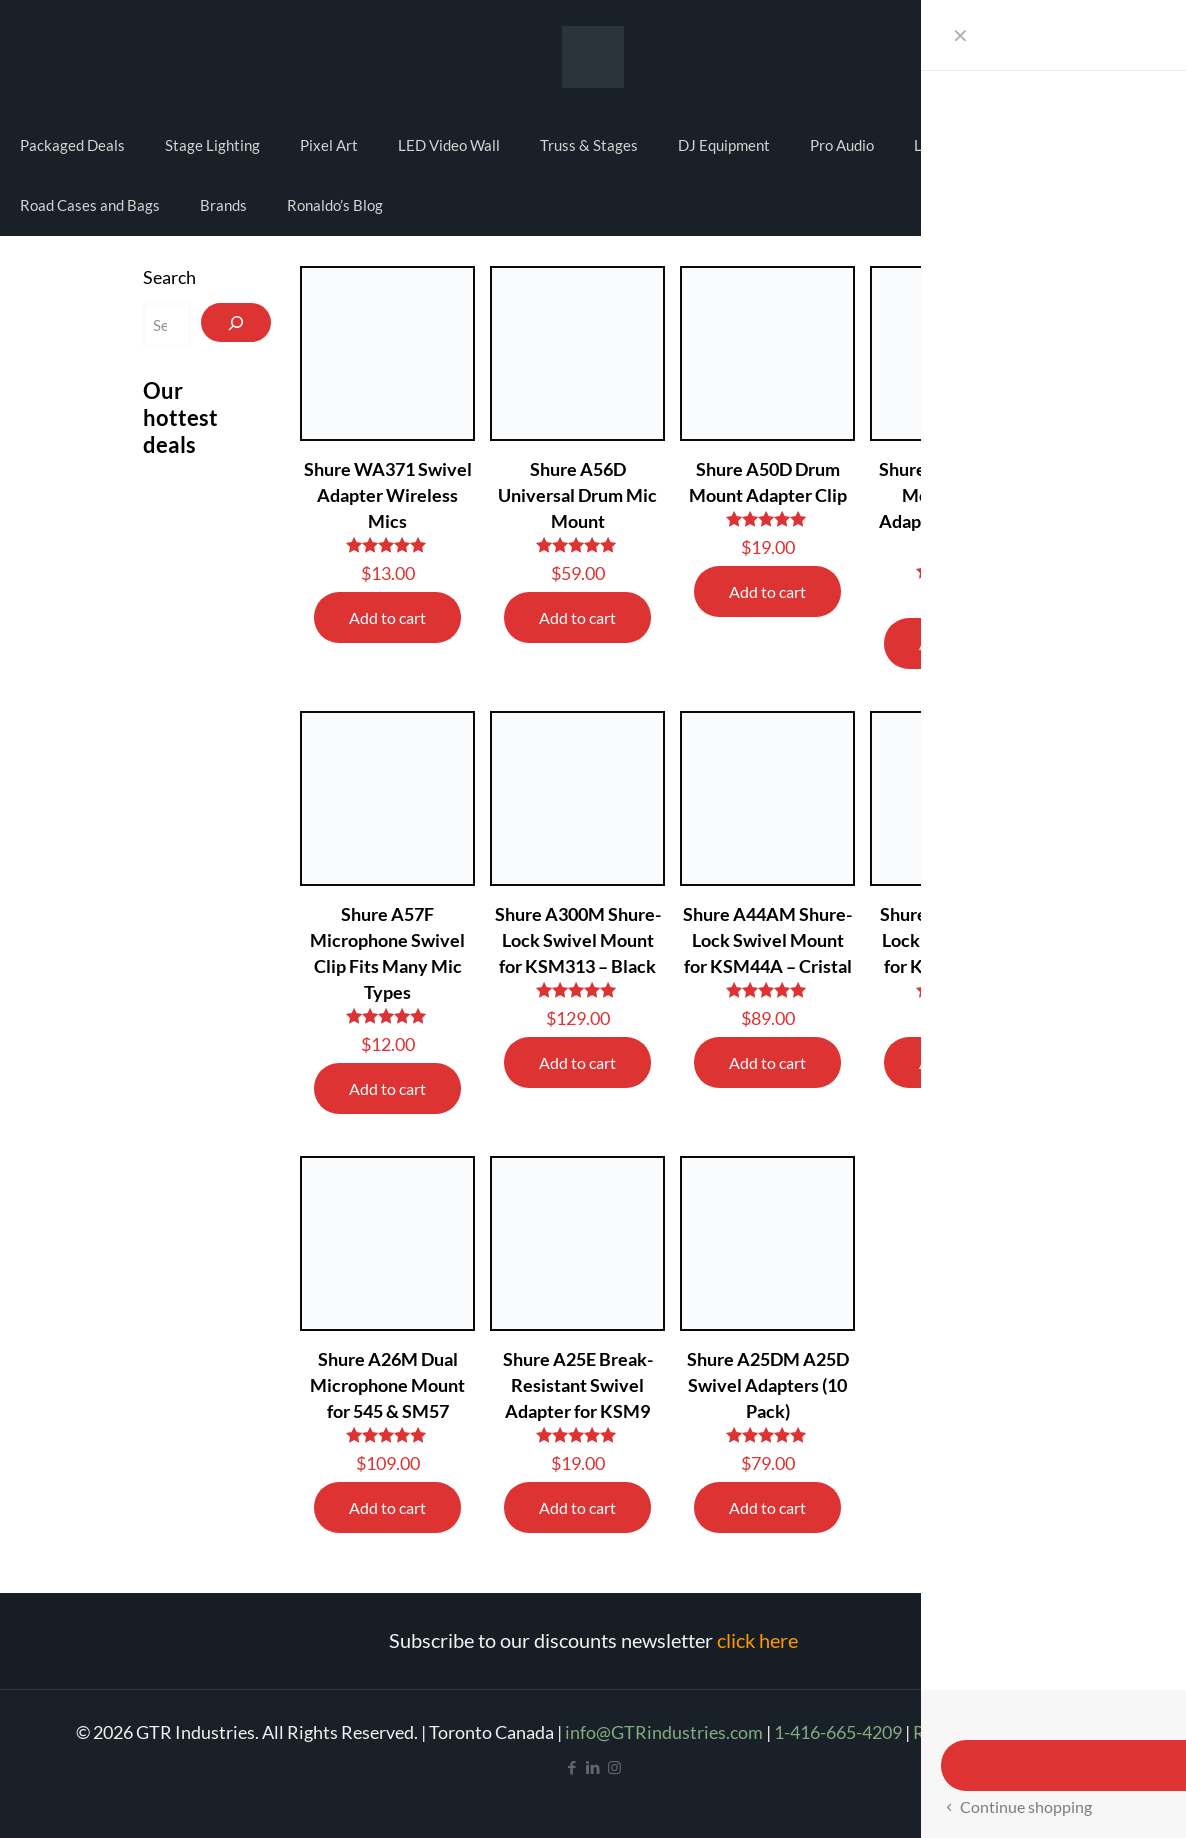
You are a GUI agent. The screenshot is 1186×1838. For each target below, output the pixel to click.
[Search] (236, 322)
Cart (1142, 54)
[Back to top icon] (1090, 1797)
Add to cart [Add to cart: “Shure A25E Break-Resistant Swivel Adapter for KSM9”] (577, 1507)
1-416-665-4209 (838, 1732)
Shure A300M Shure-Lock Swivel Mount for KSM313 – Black (578, 940)
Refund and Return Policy (1012, 1732)
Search (169, 277)
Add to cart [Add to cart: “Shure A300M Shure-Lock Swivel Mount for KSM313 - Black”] (577, 1062)
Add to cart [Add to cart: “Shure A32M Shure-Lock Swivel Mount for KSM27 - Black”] (957, 1062)
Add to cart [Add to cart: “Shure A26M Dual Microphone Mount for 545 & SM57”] (387, 1507)
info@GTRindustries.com (664, 1732)
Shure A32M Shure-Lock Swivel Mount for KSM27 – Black (958, 940)
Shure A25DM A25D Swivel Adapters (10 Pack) (768, 1385)
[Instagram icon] (614, 1767)
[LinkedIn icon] (593, 1767)
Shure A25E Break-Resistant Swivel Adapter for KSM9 (578, 1385)
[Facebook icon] (572, 1767)
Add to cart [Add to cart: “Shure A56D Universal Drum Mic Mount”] (577, 617)
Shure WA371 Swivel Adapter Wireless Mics (388, 495)
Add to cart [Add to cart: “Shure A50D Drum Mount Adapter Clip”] (767, 591)
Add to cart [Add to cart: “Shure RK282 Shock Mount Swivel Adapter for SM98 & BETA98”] (957, 643)
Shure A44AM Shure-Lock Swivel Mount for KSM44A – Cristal (767, 940)
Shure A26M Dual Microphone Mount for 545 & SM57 (387, 1385)
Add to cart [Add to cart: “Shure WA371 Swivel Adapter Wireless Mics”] (387, 617)
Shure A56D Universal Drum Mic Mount (577, 495)
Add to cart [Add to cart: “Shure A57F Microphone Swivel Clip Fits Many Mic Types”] (387, 1088)
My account (1071, 54)
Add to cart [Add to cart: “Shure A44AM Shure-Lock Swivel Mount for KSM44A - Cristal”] (767, 1062)
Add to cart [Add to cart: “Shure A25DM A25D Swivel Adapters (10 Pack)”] (767, 1507)
